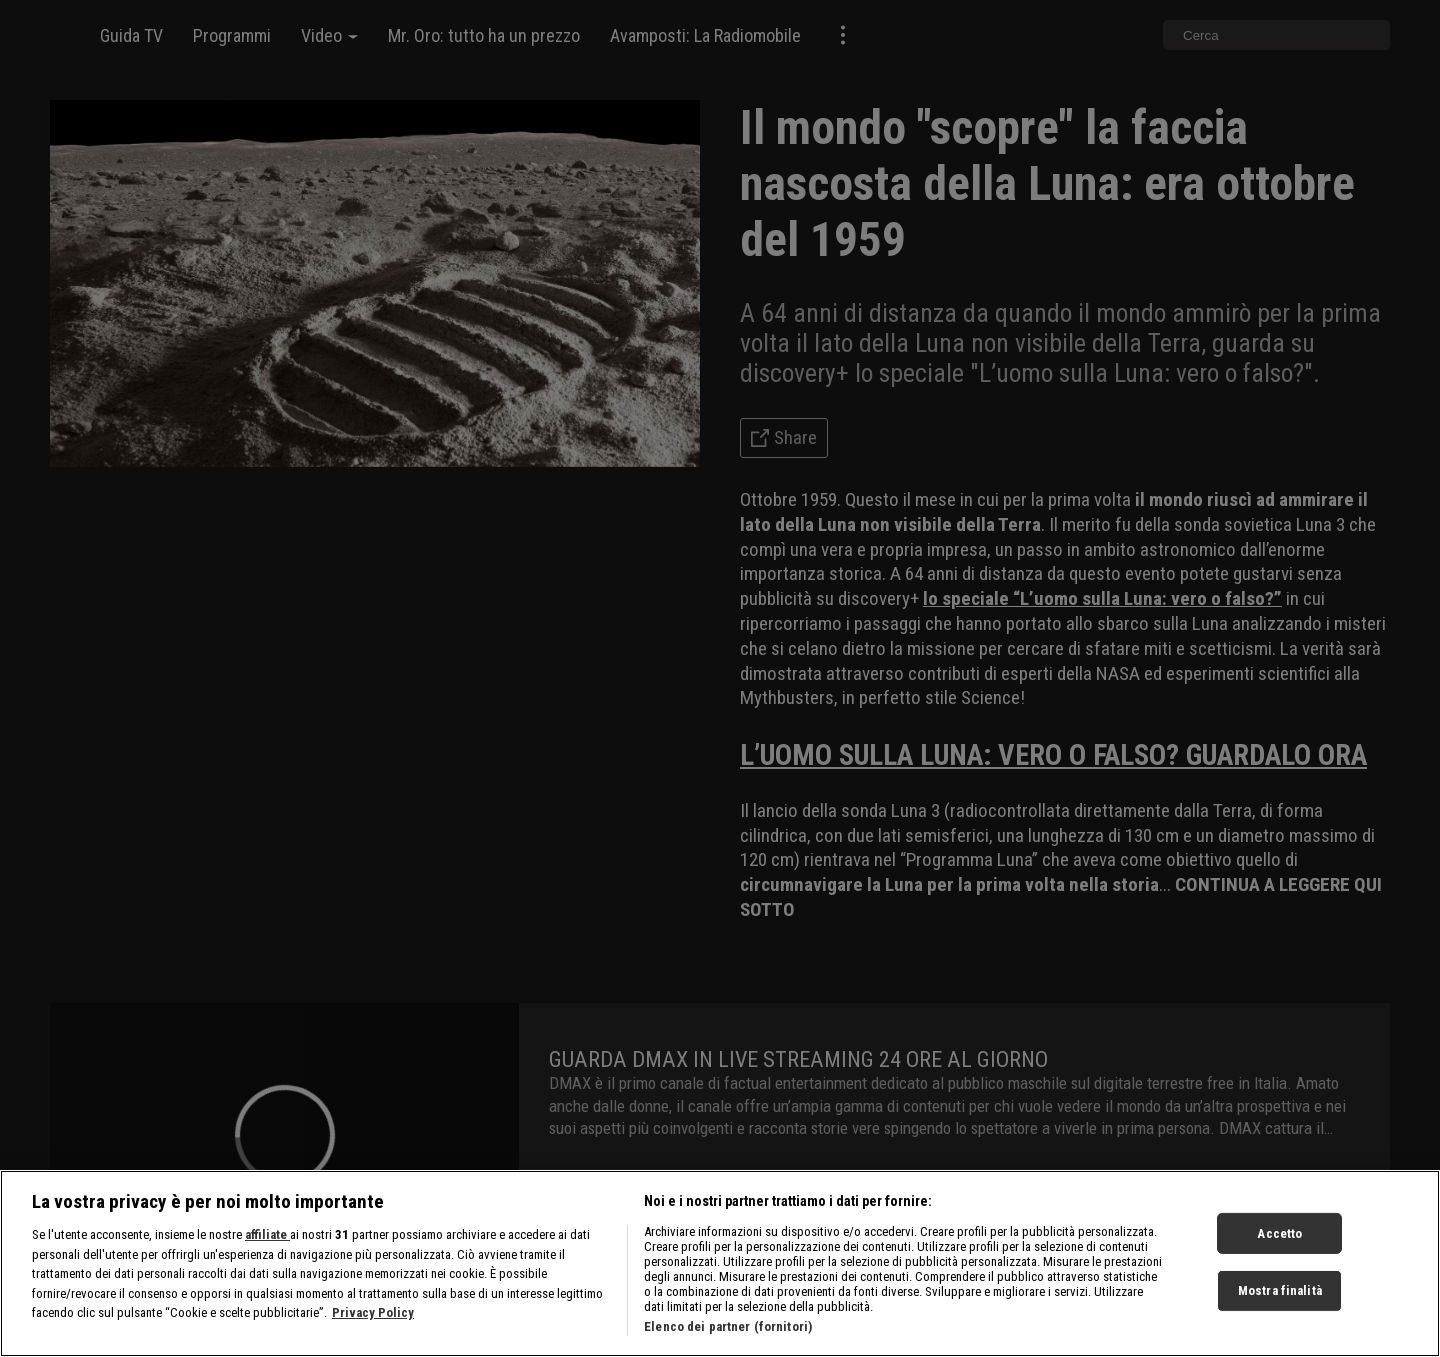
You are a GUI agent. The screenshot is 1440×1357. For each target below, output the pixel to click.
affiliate (267, 1241)
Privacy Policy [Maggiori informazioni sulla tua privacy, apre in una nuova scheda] (373, 1319)
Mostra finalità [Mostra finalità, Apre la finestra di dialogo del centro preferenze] (1280, 1297)
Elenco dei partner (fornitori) (728, 1333)
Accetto (1279, 1240)
